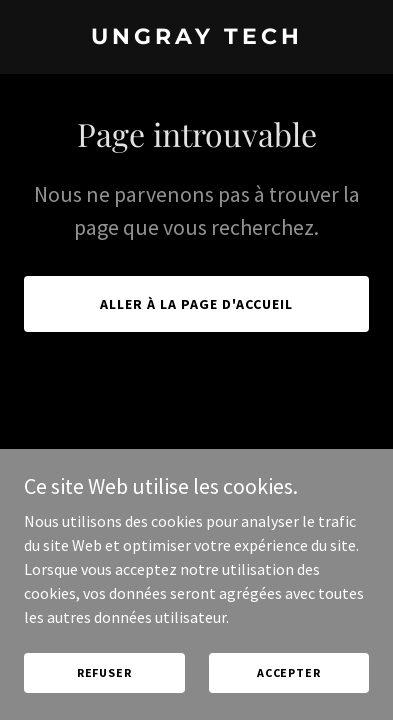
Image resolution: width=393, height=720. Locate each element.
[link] (196, 38)
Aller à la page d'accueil (196, 304)
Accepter (289, 686)
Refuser (104, 686)
